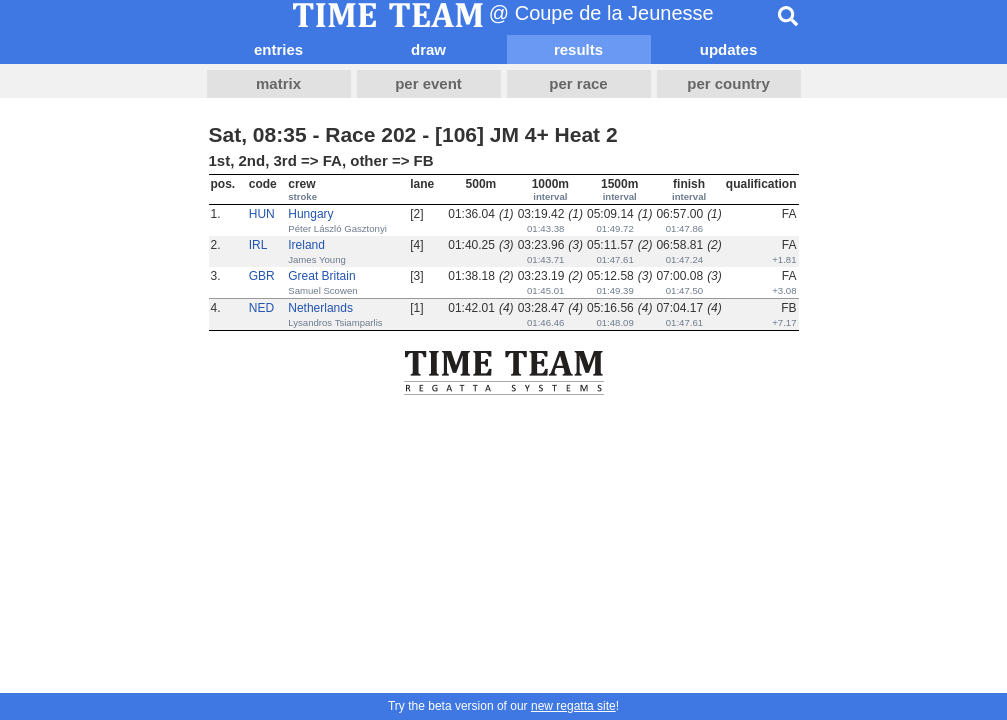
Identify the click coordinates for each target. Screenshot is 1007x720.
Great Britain (321, 276)
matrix (278, 83)
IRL (258, 245)
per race (578, 83)
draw (428, 49)
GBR (262, 276)
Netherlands (320, 308)
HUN (262, 214)
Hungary (310, 214)
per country (728, 83)
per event (428, 83)
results (578, 49)
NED (261, 308)
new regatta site (573, 706)
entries (278, 49)
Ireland (306, 245)
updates (729, 49)
